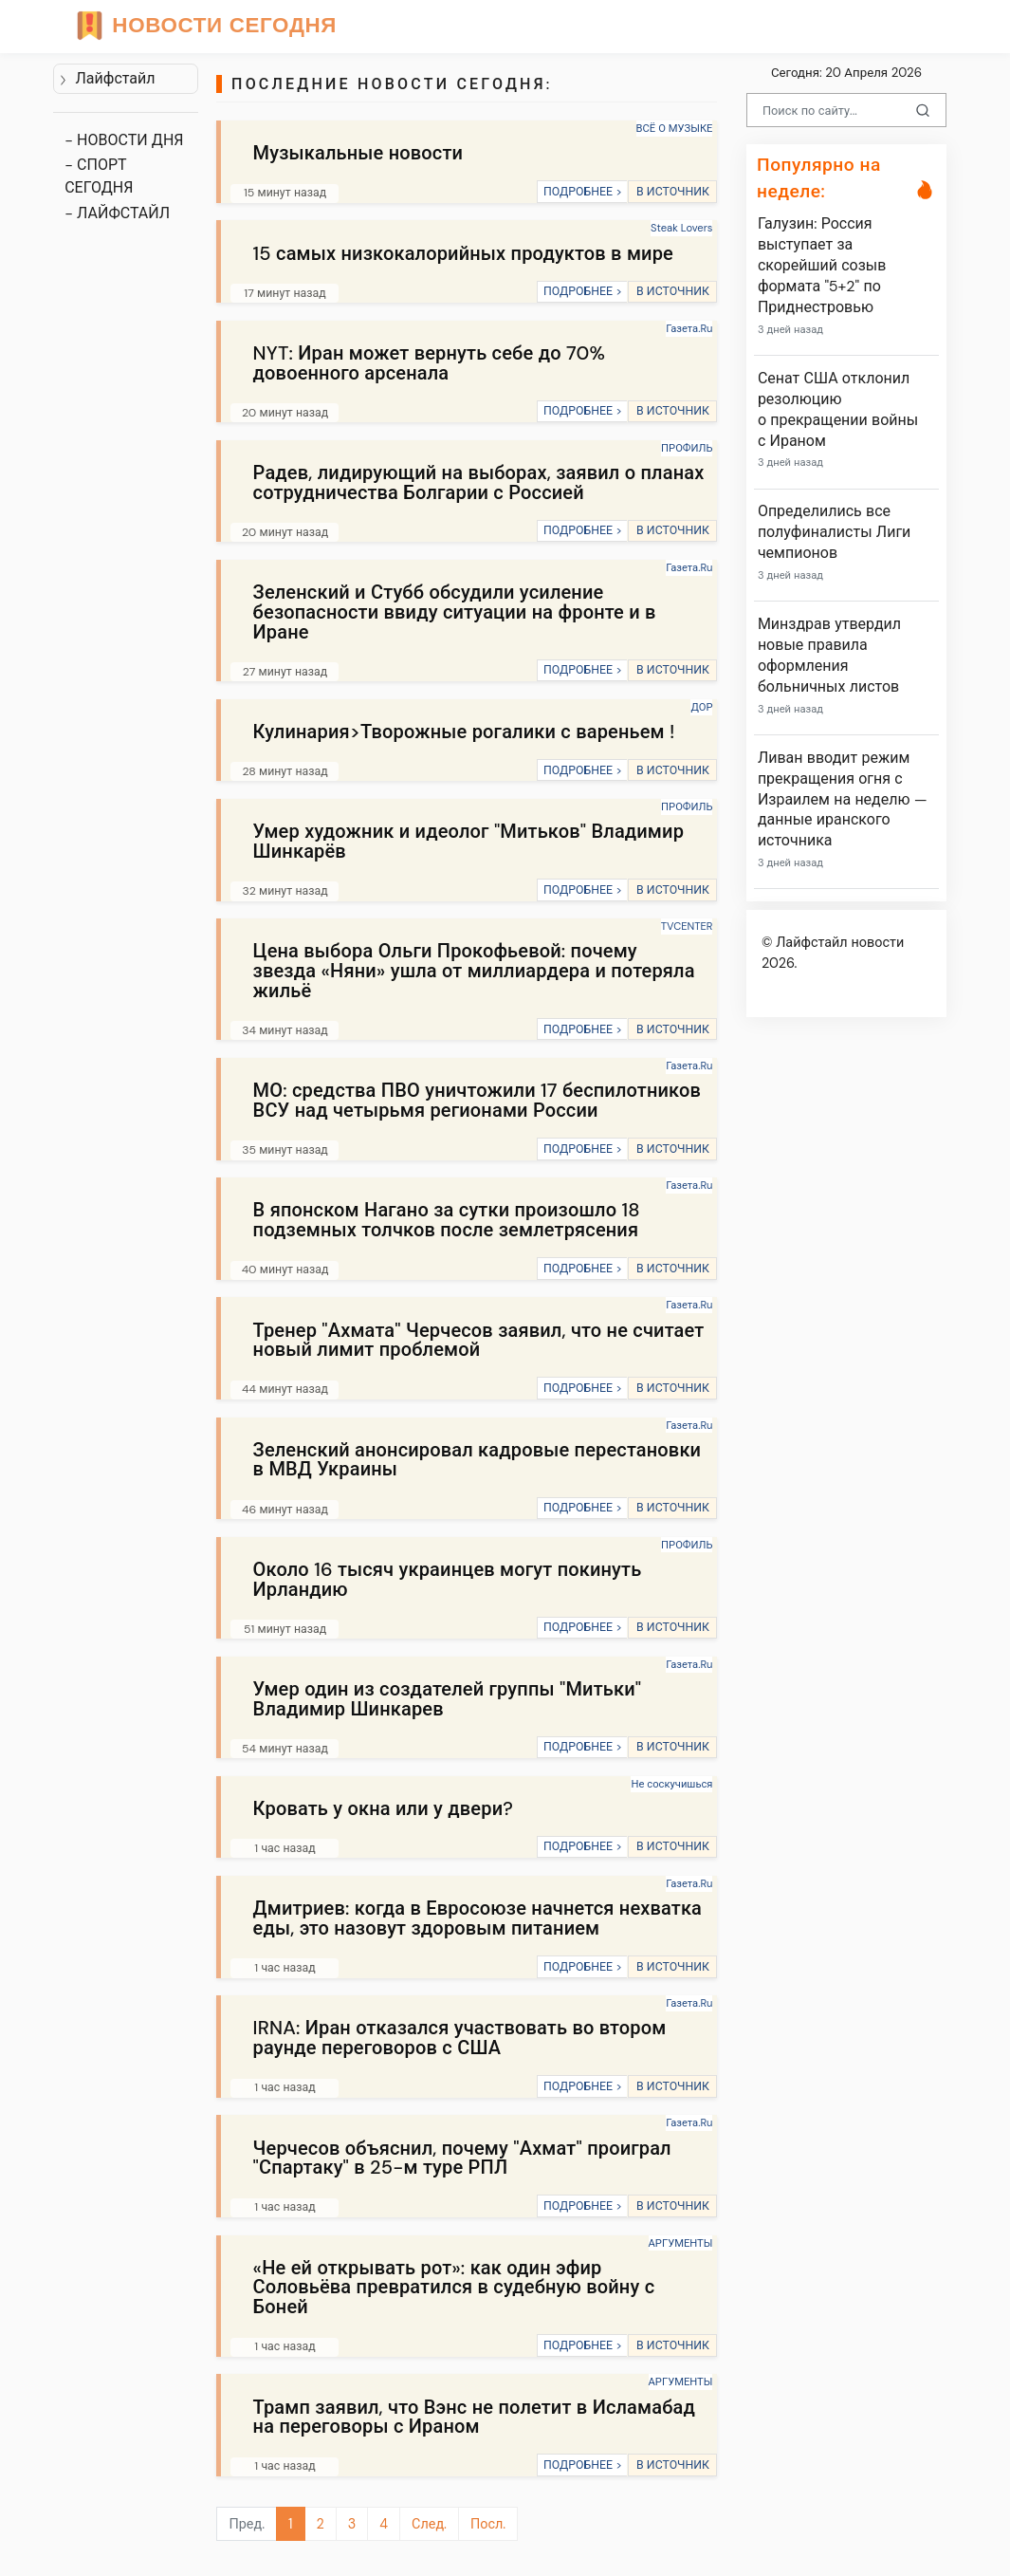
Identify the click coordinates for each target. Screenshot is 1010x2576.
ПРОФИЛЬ (686, 447)
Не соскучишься (671, 1783)
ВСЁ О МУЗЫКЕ (674, 128)
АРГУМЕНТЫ (681, 2243)
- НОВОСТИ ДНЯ (123, 140)
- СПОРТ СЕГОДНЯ (98, 176)
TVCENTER (687, 926)
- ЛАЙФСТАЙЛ (117, 213)
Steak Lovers (682, 227)
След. (429, 2523)
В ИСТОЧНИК (672, 191)
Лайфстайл (107, 78)
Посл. (487, 2523)
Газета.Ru (689, 328)
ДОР (701, 706)
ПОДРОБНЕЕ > (582, 191)
